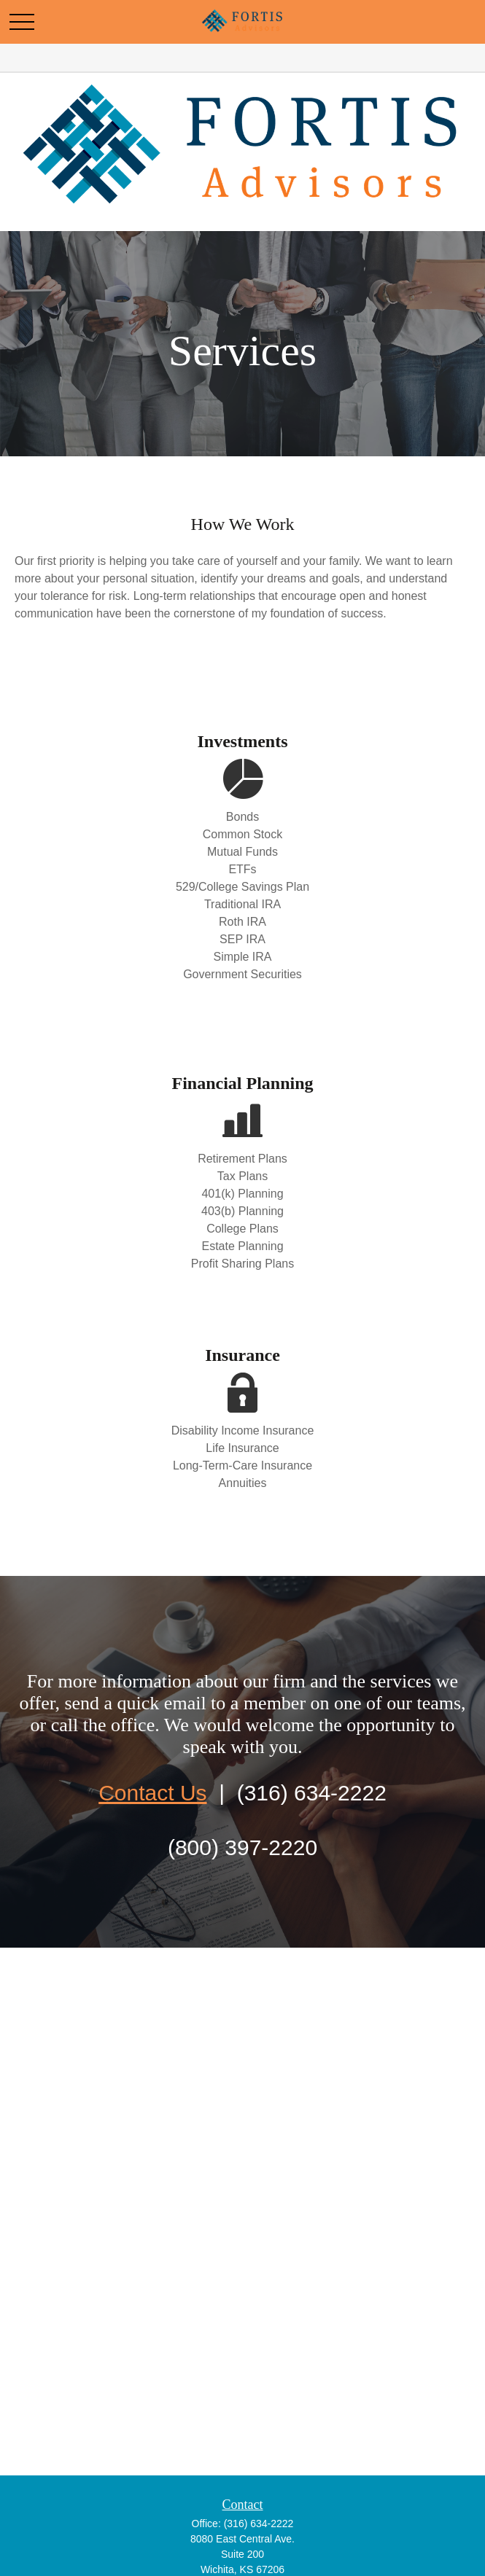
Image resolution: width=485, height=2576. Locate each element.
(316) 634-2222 (259, 2523)
